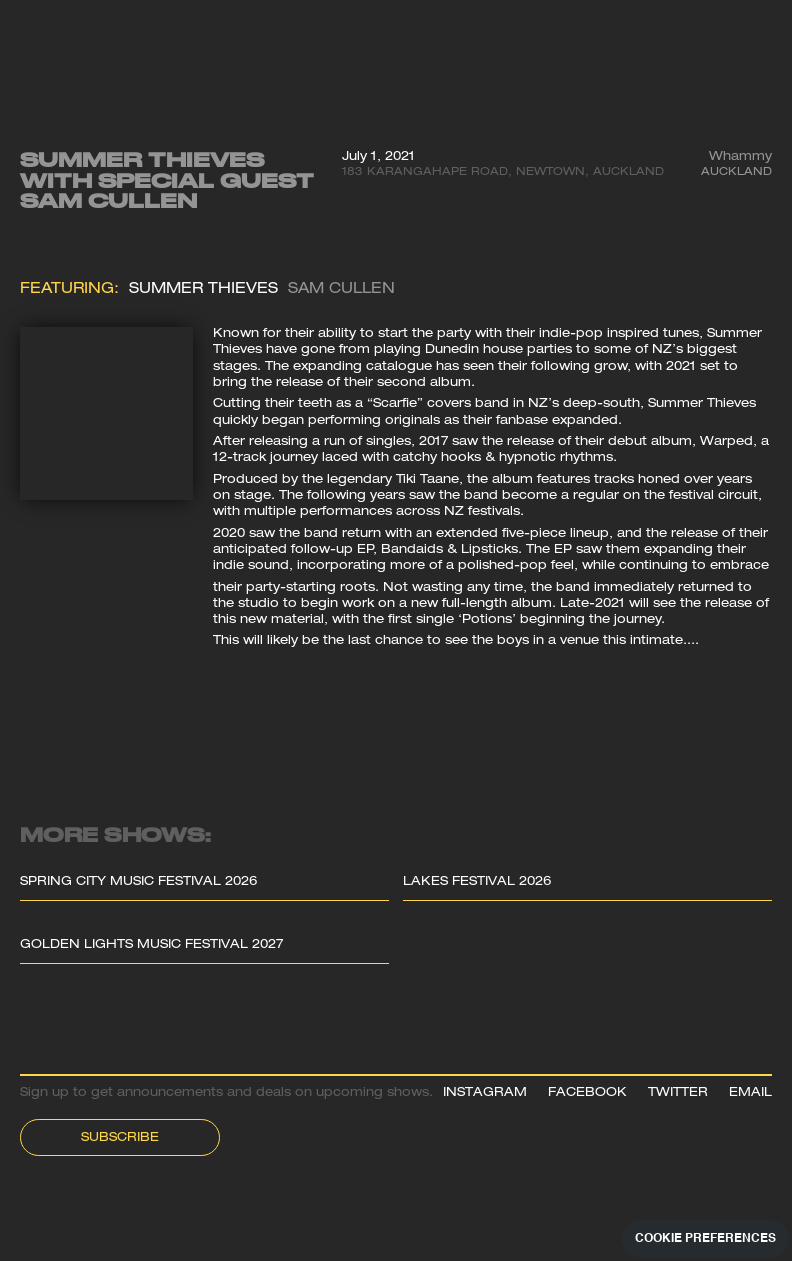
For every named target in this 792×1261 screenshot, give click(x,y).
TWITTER (678, 1093)
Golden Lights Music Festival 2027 (151, 945)
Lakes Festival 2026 (477, 882)
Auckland (736, 172)
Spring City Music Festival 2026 (138, 882)
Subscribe (120, 1138)
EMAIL (750, 1093)
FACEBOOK (587, 1093)
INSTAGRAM (485, 1093)
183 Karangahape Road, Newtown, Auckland (503, 172)
